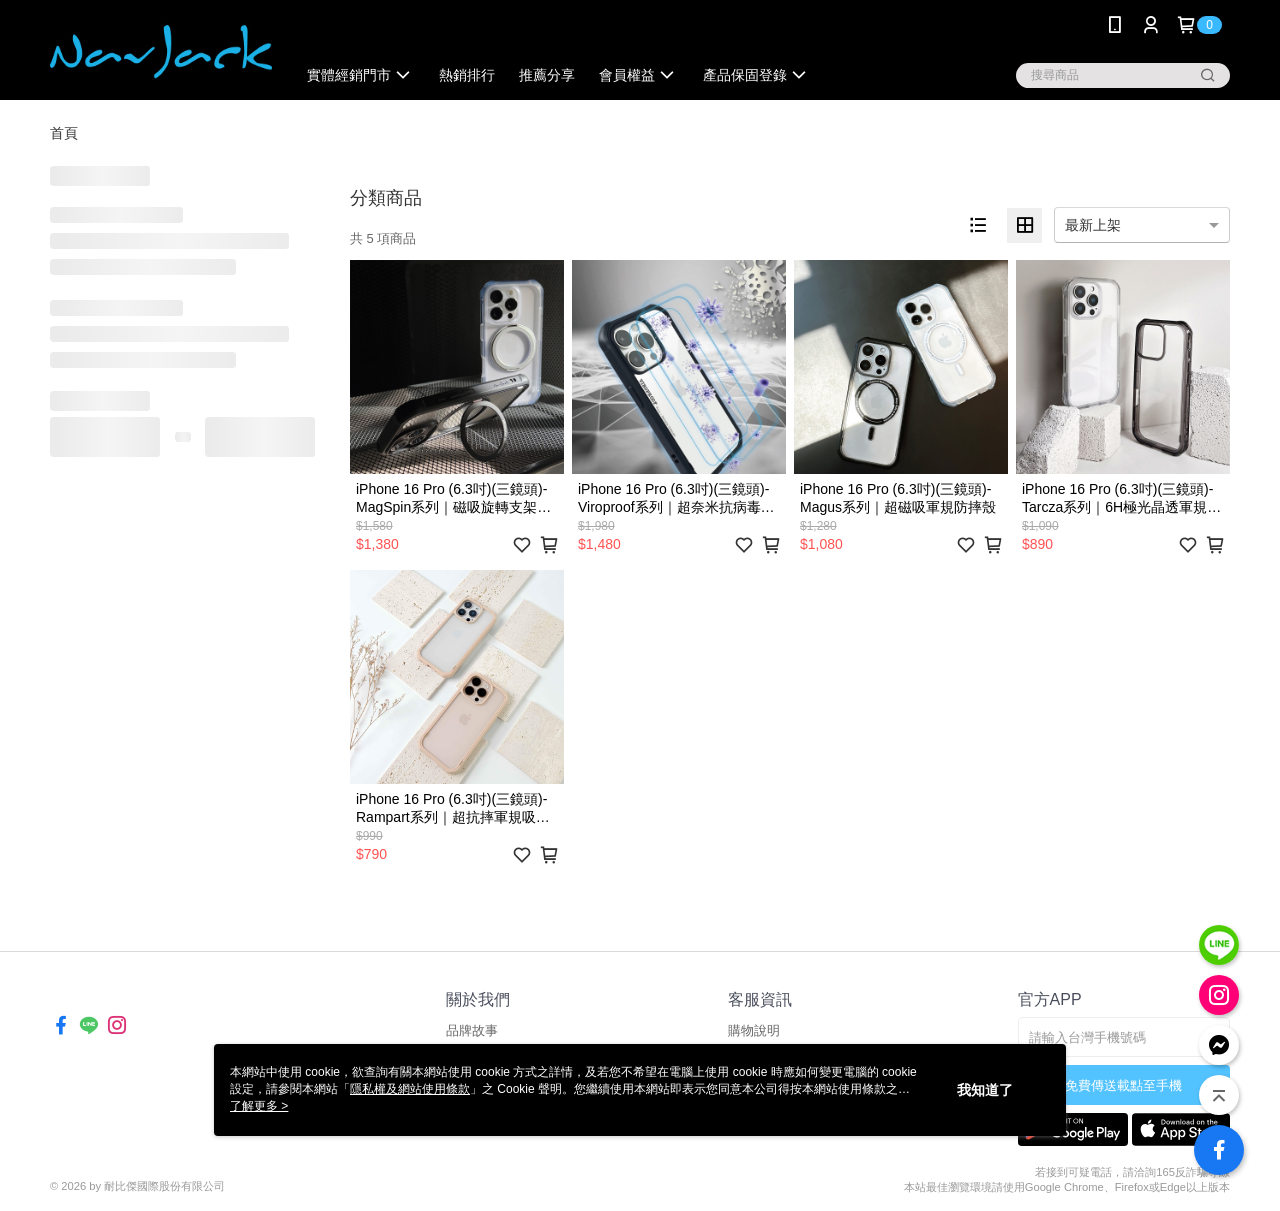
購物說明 (754, 1030)
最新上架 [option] (1093, 225)
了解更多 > (259, 1106)
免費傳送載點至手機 (1123, 1085)
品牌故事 (472, 1030)
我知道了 (985, 1090)
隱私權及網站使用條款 (410, 1089)
